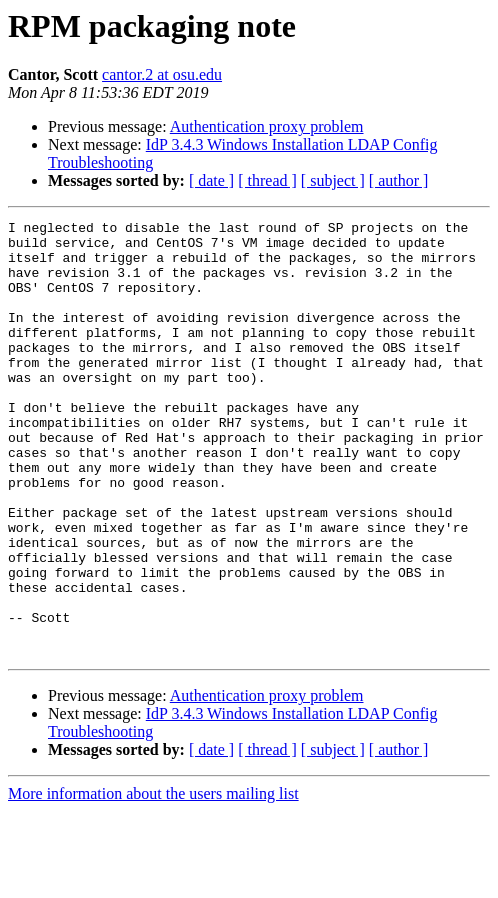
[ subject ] (333, 180)
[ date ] (211, 180)
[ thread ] (267, 180)
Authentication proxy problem (267, 126)
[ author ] (399, 180)
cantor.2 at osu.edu (162, 74)
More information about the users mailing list (153, 880)
